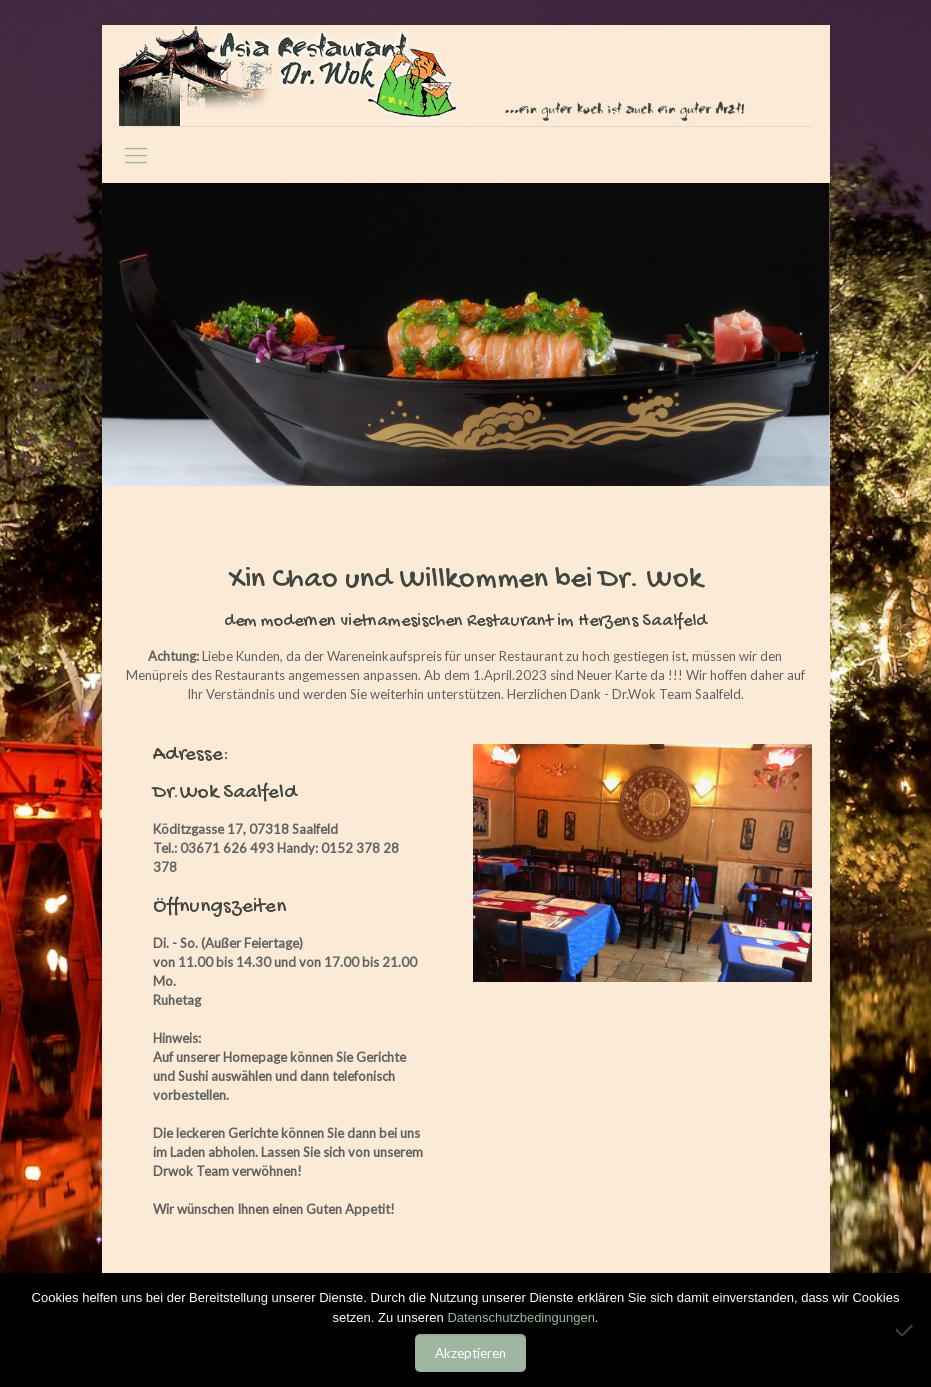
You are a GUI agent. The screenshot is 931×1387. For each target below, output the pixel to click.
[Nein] (906, 1330)
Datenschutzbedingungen (520, 1317)
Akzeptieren (470, 1353)
